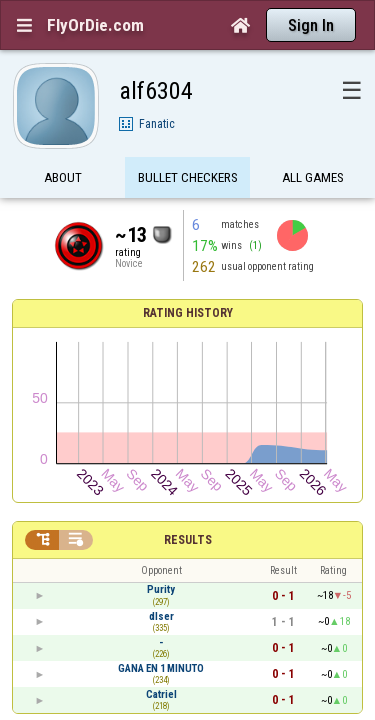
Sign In (311, 25)
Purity (161, 380)
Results (188, 331)
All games (313, 142)
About (63, 142)
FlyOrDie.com (95, 25)
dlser (161, 406)
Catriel (161, 484)
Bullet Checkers (188, 142)
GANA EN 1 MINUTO (161, 458)
